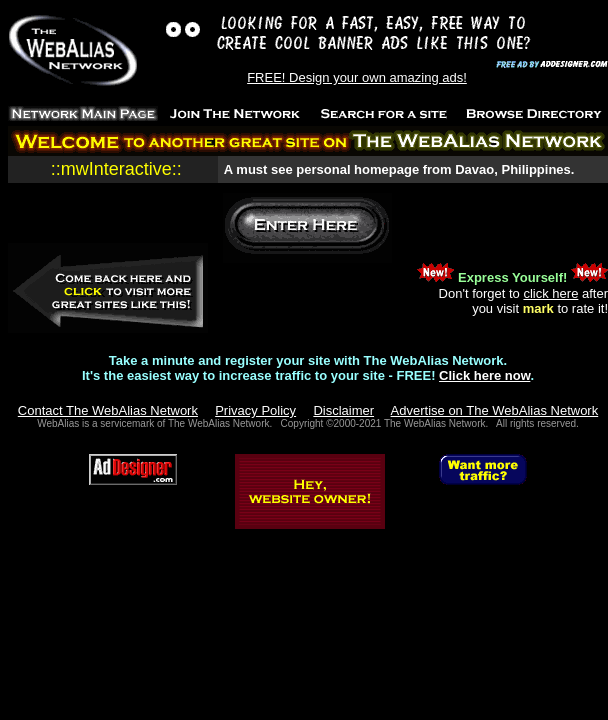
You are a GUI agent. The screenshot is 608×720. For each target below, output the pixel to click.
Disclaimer (343, 410)
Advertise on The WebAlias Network (495, 410)
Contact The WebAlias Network (108, 410)
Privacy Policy (255, 410)
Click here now (484, 375)
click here (550, 293)
